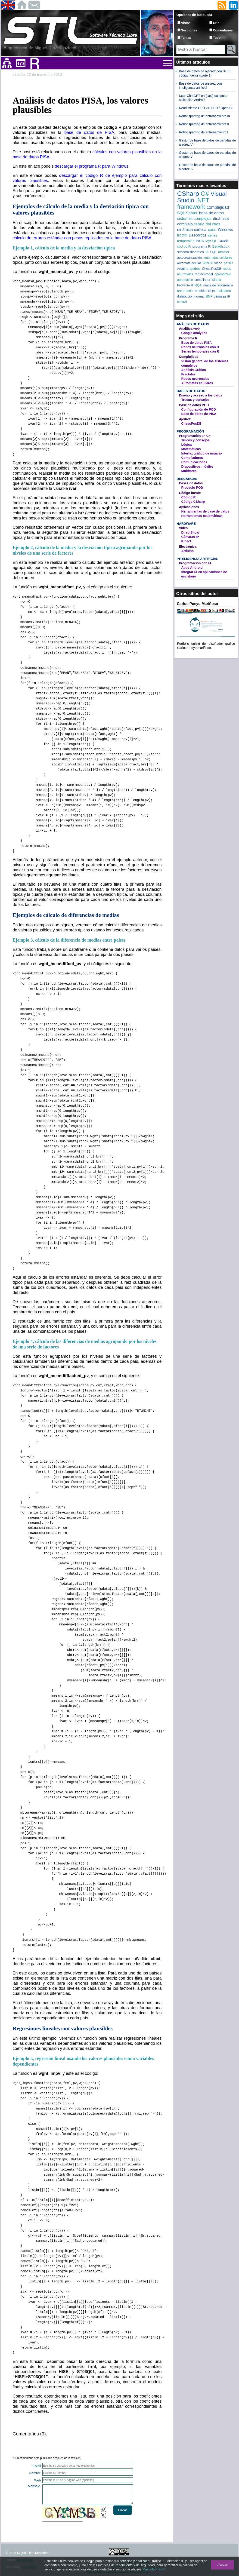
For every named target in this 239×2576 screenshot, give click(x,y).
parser (228, 263)
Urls (216, 23)
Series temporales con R (200, 351)
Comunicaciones (194, 462)
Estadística (220, 246)
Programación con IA (195, 563)
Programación (190, 431)
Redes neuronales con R (200, 347)
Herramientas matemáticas (202, 516)
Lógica (186, 444)
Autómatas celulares (197, 383)
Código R (188, 497)
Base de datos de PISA (199, 414)
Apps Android (192, 567)
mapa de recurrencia (218, 285)
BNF (209, 296)
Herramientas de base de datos (205, 511)
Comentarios (223, 30)
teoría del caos (207, 224)
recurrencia (185, 291)
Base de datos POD (194, 405)
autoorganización (189, 257)
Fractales (188, 374)
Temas (186, 38)
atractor (223, 252)
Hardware (186, 523)
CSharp (188, 193)
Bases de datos (191, 391)
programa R (201, 246)
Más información (154, 2569)
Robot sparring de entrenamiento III (204, 116)
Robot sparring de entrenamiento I (203, 132)
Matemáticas (191, 449)
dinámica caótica (192, 229)
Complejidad (189, 357)
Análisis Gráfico (193, 370)
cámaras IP (222, 296)
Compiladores (192, 458)
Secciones (189, 30)
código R (184, 246)
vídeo (218, 263)
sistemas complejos (194, 218)
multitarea (224, 291)
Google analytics (194, 333)
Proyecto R (185, 285)
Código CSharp (193, 502)
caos (212, 229)
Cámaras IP (190, 537)
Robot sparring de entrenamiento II (204, 124)
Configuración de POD (198, 409)
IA (206, 252)
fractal (182, 235)
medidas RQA (205, 291)
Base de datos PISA (196, 342)
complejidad (218, 207)
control (182, 302)
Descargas (197, 235)
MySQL (211, 241)
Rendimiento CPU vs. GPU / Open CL (206, 108)
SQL (213, 252)
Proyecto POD (192, 487)
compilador (202, 280)
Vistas (186, 23)
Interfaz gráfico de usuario (201, 453)
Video (183, 528)
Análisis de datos (193, 324)
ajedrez (195, 268)
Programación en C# (195, 436)
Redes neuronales (195, 379)
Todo (217, 38)
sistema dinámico (190, 252)
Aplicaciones (189, 507)
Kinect (216, 280)
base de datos (211, 213)
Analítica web (189, 328)
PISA (200, 241)
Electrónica (187, 546)
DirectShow (190, 532)
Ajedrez (185, 419)
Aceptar (222, 2564)
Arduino (182, 268)
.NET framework (193, 203)
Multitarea (189, 471)
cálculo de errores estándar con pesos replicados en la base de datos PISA (82, 238)
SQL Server (187, 213)
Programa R (188, 338)
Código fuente (190, 493)
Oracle (223, 241)
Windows (225, 230)
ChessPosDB (211, 268)
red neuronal (204, 274)
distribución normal (191, 296)
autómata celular (189, 263)
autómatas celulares (217, 257)
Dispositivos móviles (197, 466)
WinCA (208, 263)
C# (205, 193)
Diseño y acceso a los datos (200, 395)
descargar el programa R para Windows (91, 166)
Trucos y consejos (195, 400)
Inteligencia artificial (197, 559)
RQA (198, 285)
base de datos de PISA (89, 132)
